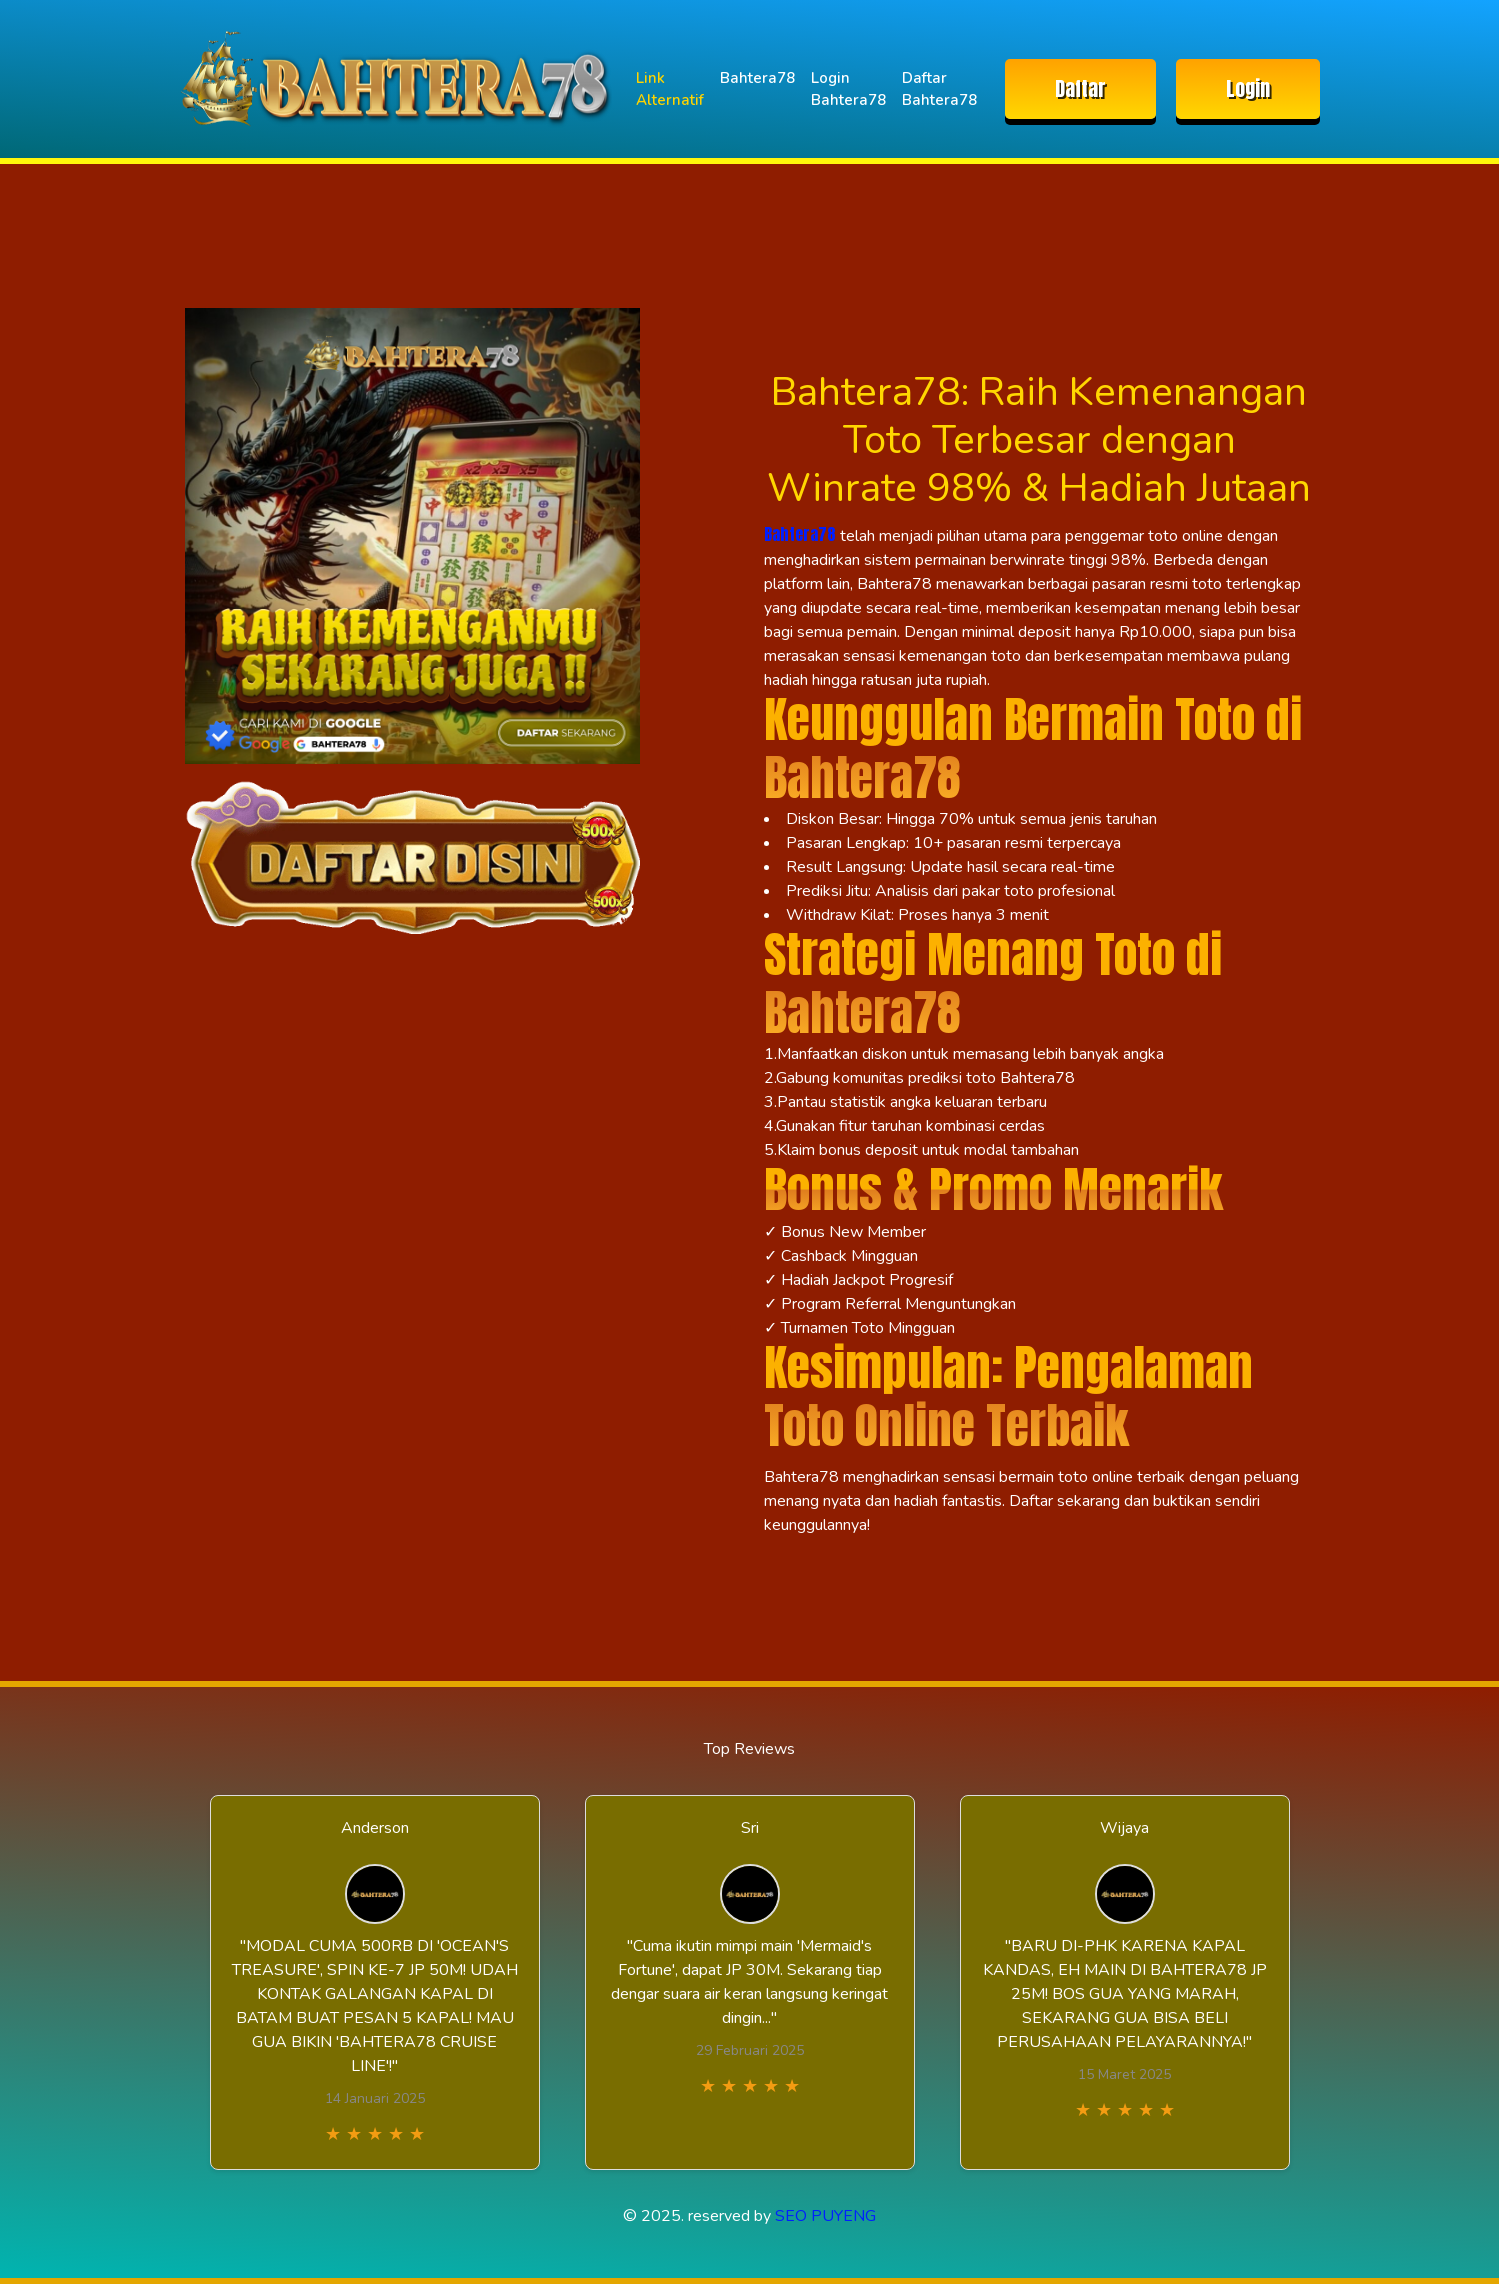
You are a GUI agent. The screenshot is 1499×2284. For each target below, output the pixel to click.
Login (1248, 88)
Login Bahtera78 (848, 89)
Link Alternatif (670, 89)
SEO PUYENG (825, 2216)
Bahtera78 (757, 78)
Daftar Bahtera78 (939, 89)
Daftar (1080, 88)
